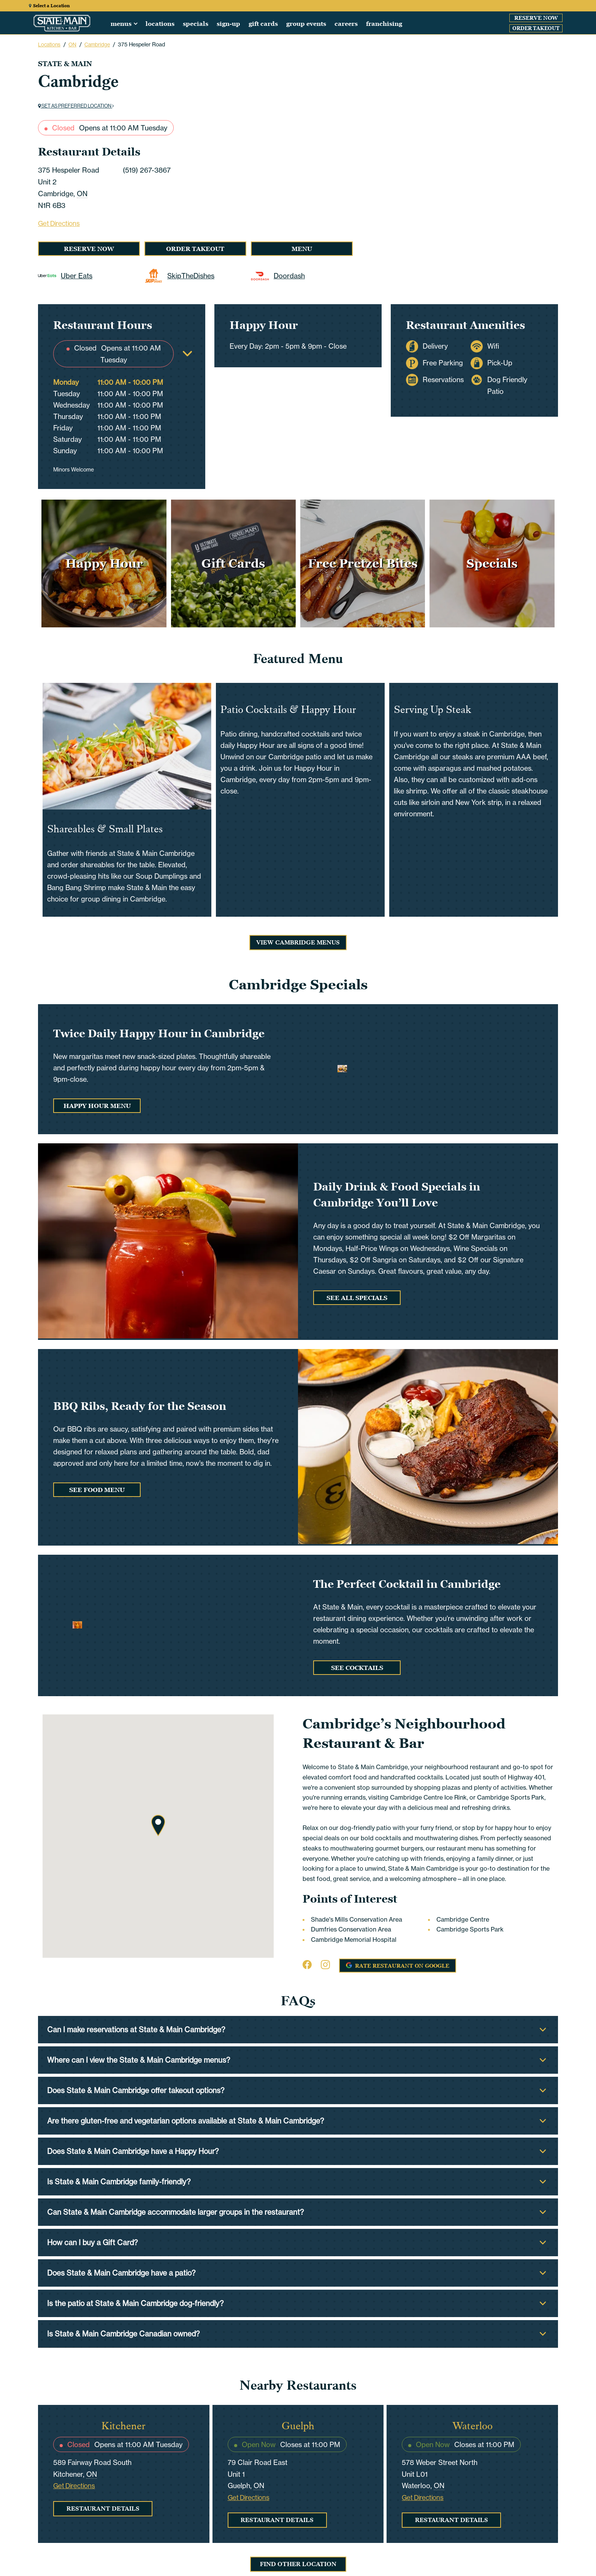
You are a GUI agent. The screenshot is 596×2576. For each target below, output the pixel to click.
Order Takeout (536, 27)
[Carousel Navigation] (477, 149)
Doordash (278, 276)
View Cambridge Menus (298, 942)
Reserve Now (536, 17)
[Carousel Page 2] (468, 61)
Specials (195, 23)
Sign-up (228, 23)
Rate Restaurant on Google (394, 1964)
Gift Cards (263, 23)
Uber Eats (73, 276)
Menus (121, 23)
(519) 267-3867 (147, 170)
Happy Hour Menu (97, 1105)
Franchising (384, 23)
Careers (346, 23)
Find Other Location (298, 2564)
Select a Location (49, 5)
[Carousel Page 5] (497, 61)
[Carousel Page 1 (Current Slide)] (458, 61)
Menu (302, 248)
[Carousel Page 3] (478, 61)
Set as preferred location (76, 106)
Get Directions (59, 223)
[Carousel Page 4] (488, 61)
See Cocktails (357, 1667)
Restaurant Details (103, 2509)
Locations (160, 23)
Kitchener (123, 2425)
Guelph (298, 2425)
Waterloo (472, 2425)
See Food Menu (97, 1489)
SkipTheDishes (179, 276)
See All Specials (357, 1297)
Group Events (306, 23)
